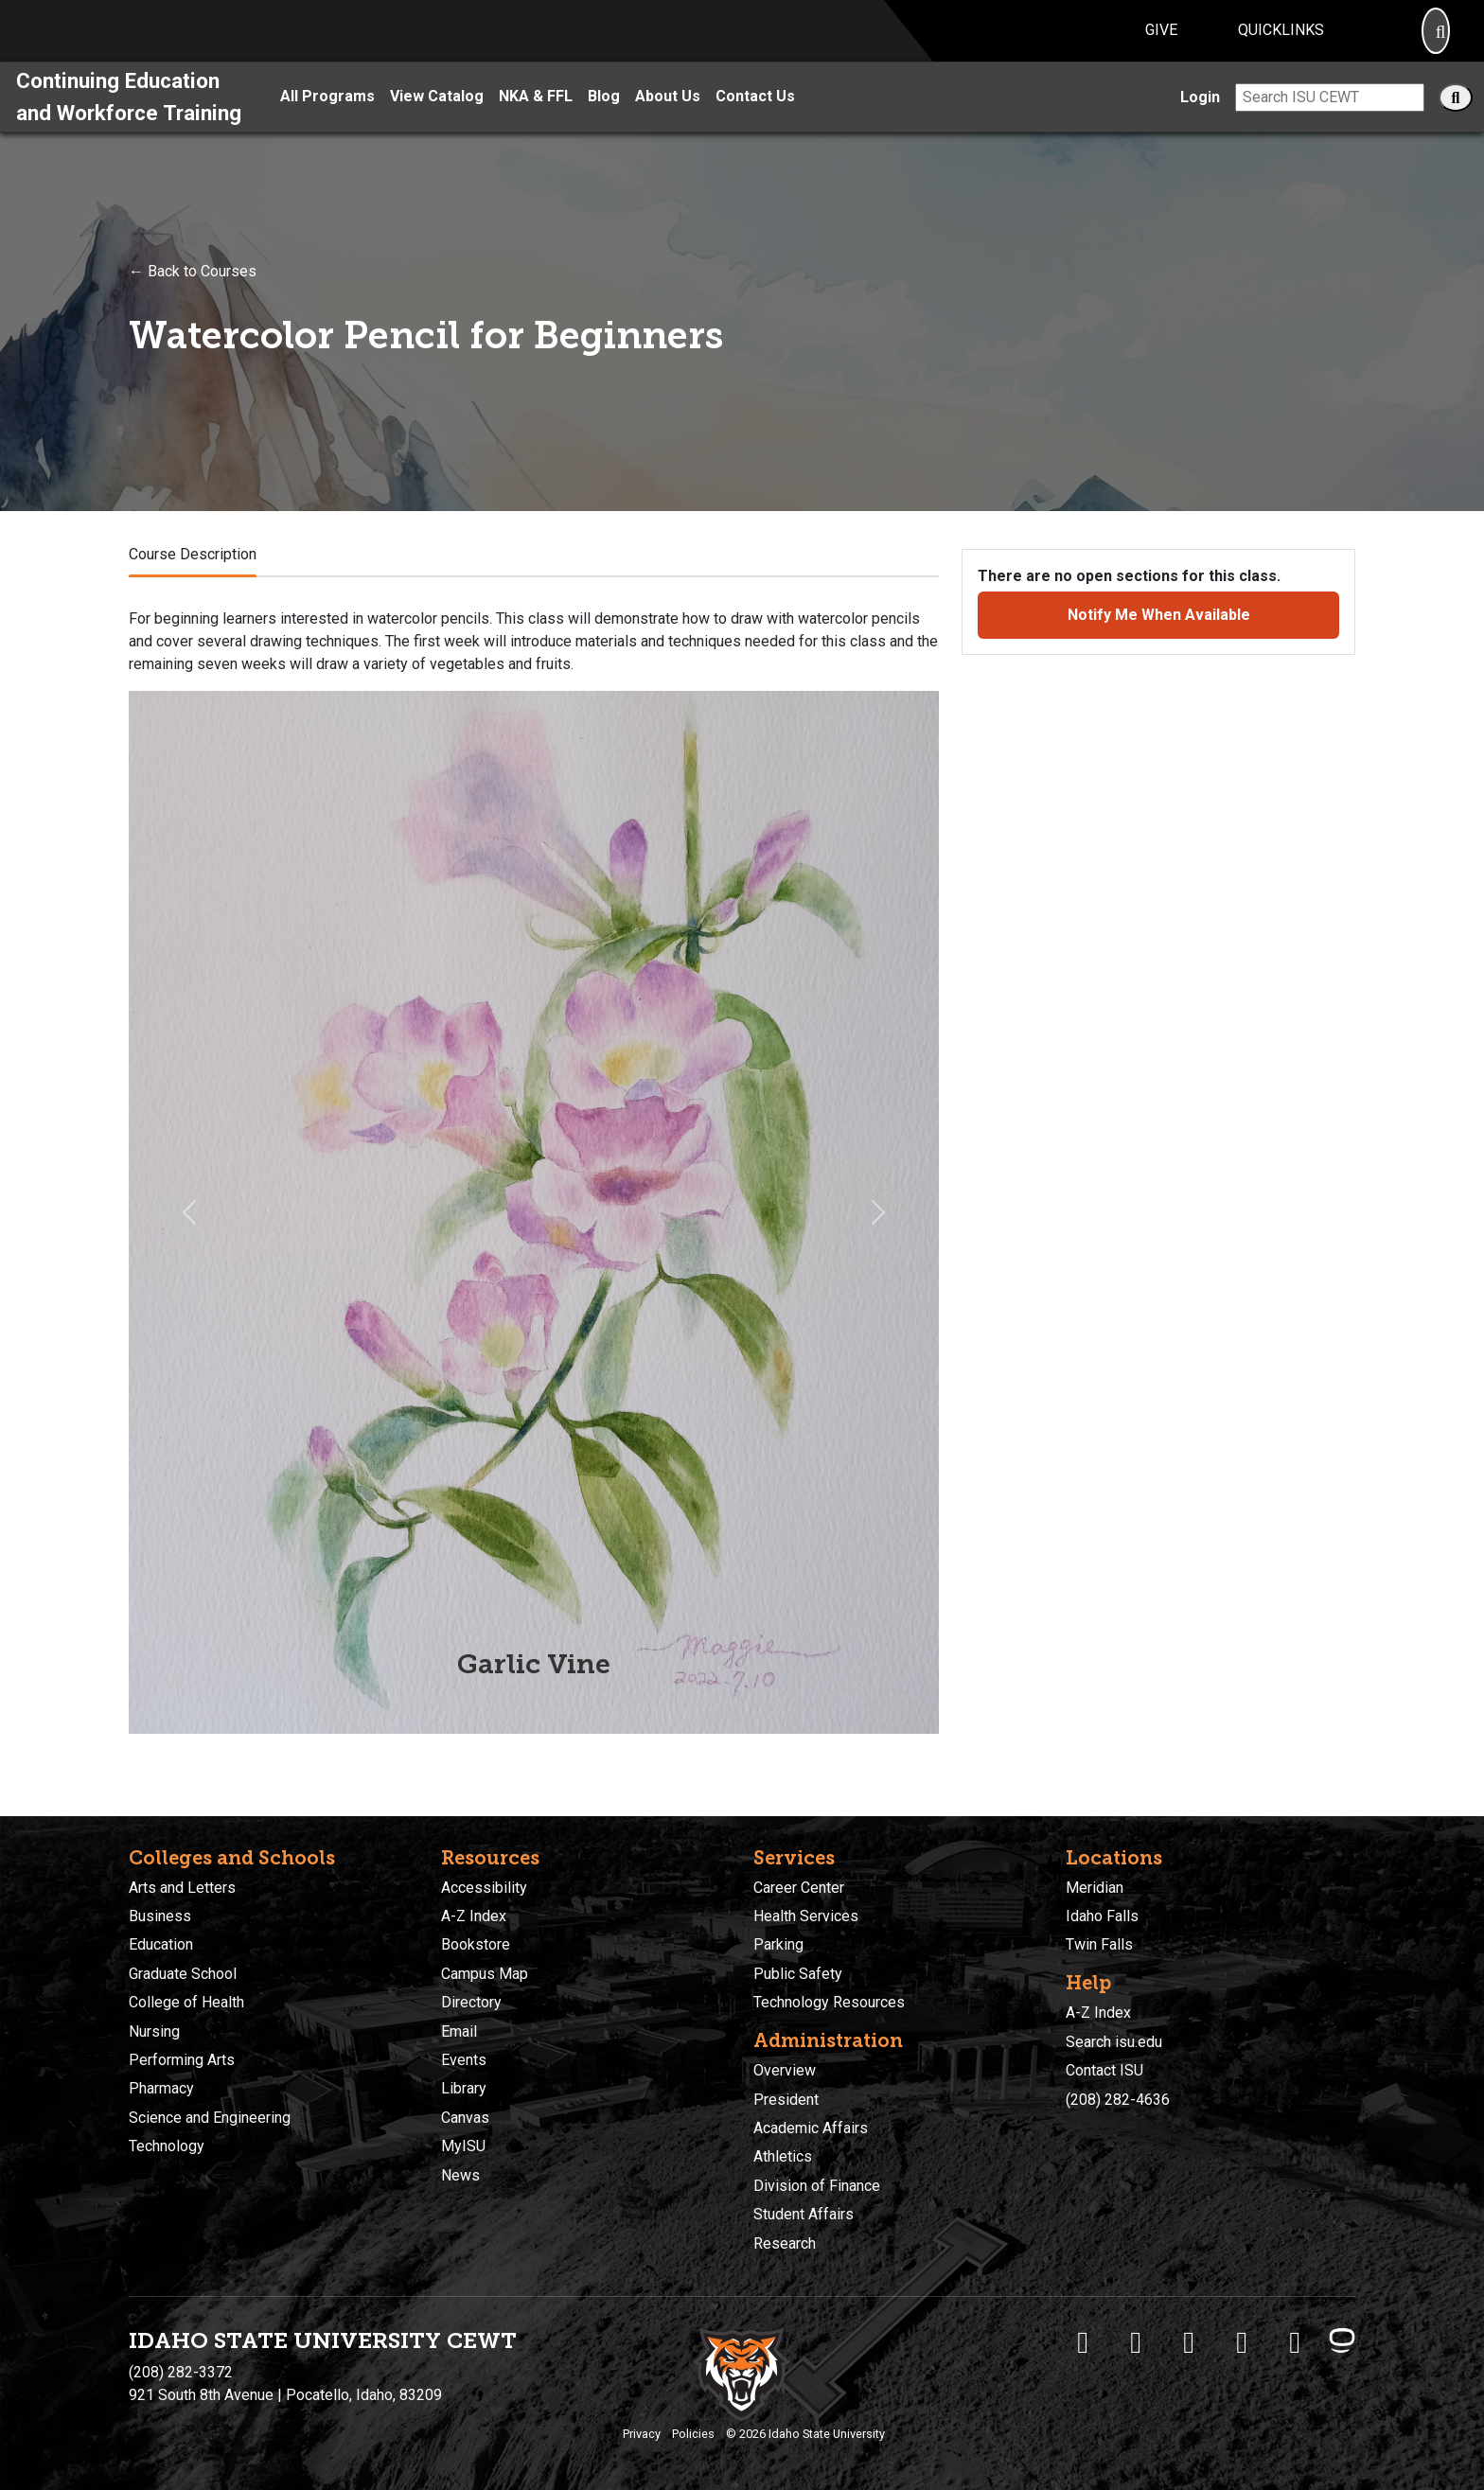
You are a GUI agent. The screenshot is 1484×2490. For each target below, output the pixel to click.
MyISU (463, 2146)
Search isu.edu (1114, 2042)
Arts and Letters (182, 1888)
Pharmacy (161, 2089)
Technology (166, 2146)
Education (161, 1945)
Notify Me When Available (1159, 636)
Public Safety (797, 1974)
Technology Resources (829, 2002)
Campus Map (484, 1974)
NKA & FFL (536, 119)
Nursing (154, 2031)
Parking (778, 1945)
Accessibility (484, 1888)
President (786, 2100)
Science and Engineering (210, 2118)
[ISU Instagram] (1189, 2342)
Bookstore (475, 1945)
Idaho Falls (1102, 1916)
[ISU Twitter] (1136, 2342)
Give (1161, 41)
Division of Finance (816, 2186)
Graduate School (183, 1974)
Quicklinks (1281, 41)
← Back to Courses (192, 293)
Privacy (642, 2434)
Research (784, 2243)
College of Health (186, 2002)
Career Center (798, 1888)
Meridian (1094, 1888)
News (460, 2175)
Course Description (192, 576)
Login (1200, 119)
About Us (667, 119)
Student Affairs (803, 2214)
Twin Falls (1099, 1945)
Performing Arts (182, 2060)
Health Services (805, 1916)
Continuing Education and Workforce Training (128, 118)
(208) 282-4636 (1118, 2100)
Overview (784, 2070)
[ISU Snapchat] (1295, 2342)
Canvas (465, 2118)
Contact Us (755, 119)
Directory (471, 2002)
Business (160, 1916)
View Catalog (437, 119)
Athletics (782, 2157)
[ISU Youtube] (1242, 2342)
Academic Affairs (810, 2128)
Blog (604, 119)
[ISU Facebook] (1083, 2342)
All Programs (327, 119)
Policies (693, 2434)
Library (463, 2089)
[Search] (1436, 42)
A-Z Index (473, 1916)
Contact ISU (1104, 2070)
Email (459, 2031)
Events (463, 2060)
